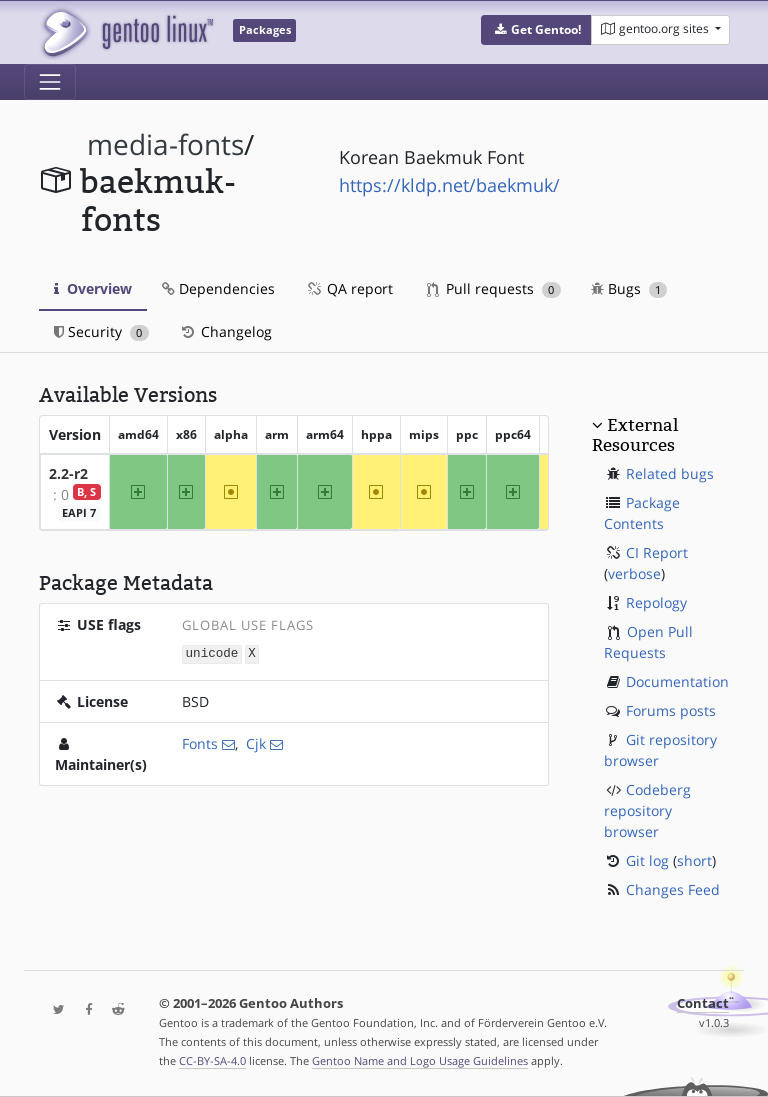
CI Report (657, 552)
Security (101, 331)
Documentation (677, 681)
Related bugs (670, 473)
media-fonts (165, 144)
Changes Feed (673, 889)
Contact (703, 1003)
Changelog (225, 331)
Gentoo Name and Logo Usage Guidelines (420, 1060)
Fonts (200, 742)
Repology (656, 602)
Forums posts (671, 710)
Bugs (629, 288)
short (694, 860)
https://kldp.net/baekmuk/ (449, 185)
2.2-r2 (68, 473)
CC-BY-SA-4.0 (212, 1060)
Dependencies (218, 288)
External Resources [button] (635, 435)
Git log (647, 860)
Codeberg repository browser (647, 810)
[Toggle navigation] (50, 82)
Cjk (256, 742)
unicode (212, 653)
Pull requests (494, 288)
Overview (93, 288)
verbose (634, 573)
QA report (349, 288)
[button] (536, 30)
